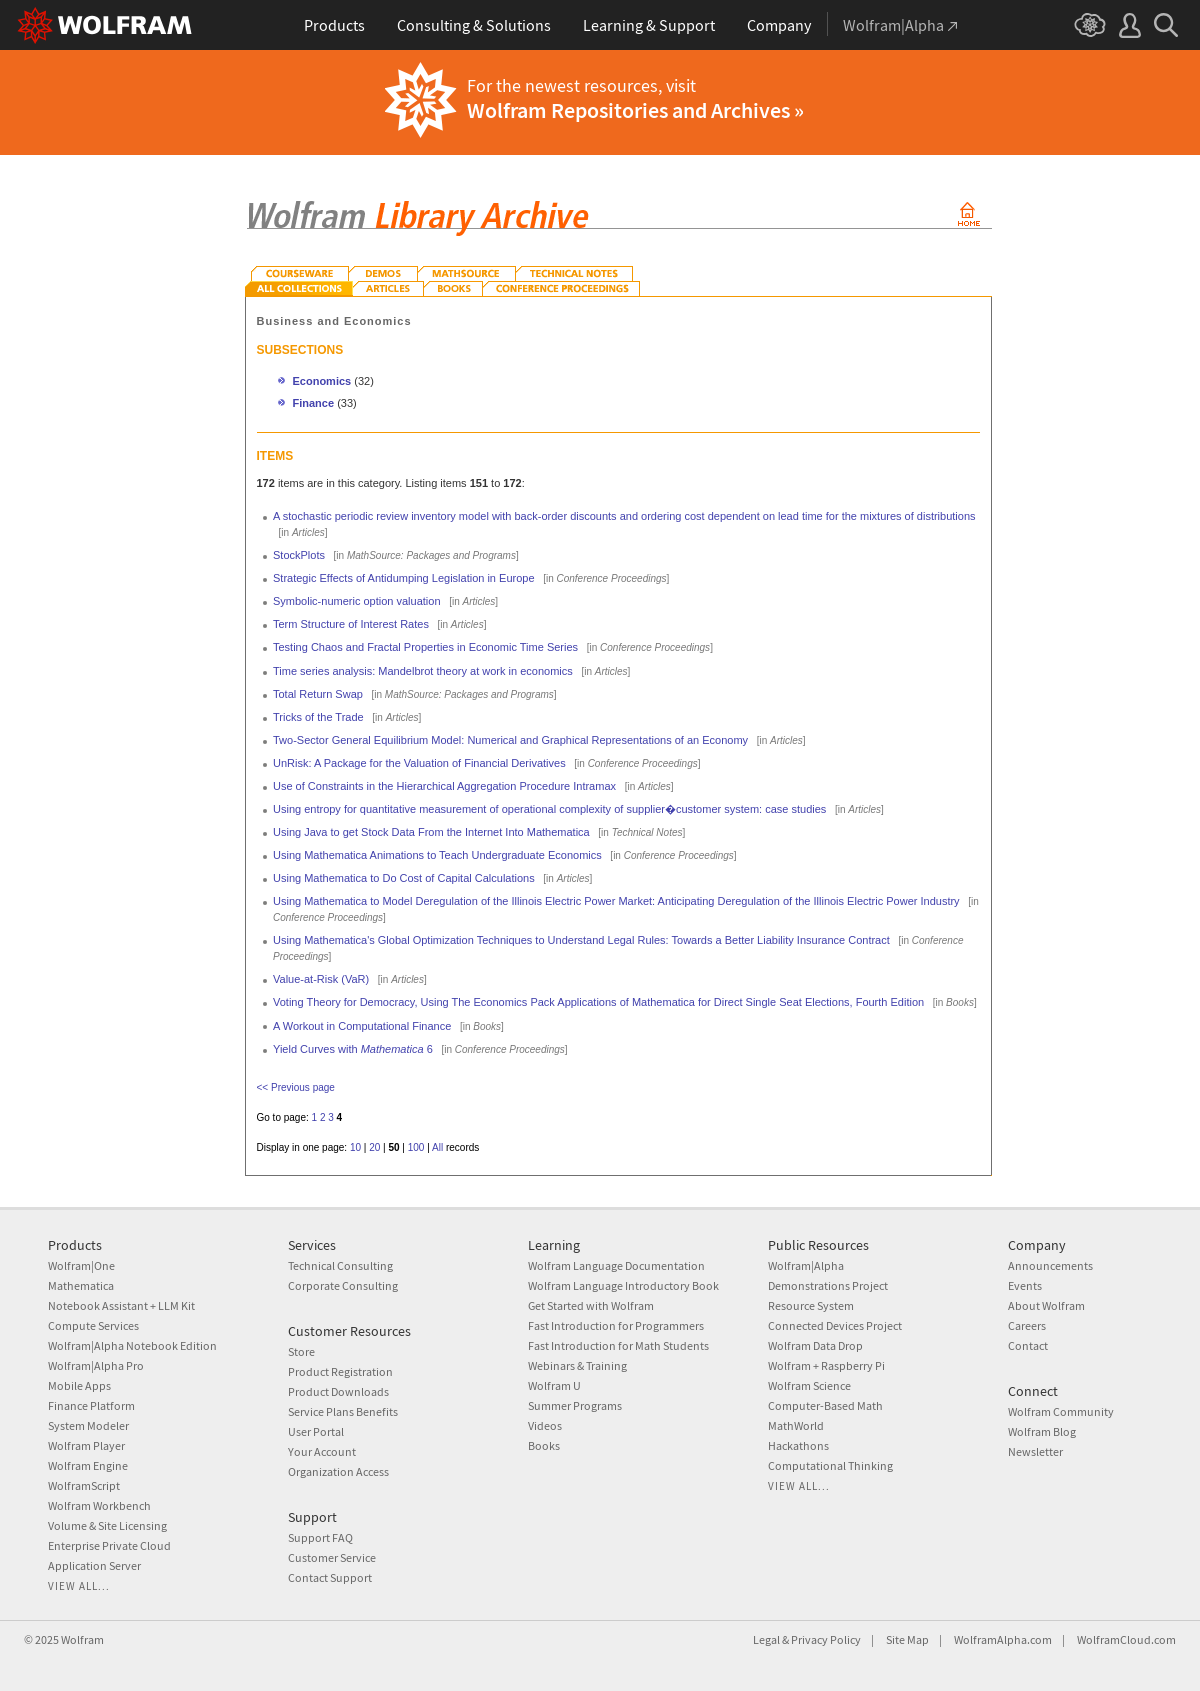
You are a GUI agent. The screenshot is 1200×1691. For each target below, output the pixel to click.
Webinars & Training (577, 1365)
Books (544, 1445)
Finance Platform (91, 1405)
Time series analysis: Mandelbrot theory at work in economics (423, 671)
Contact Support (330, 1577)
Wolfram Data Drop (815, 1345)
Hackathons (798, 1445)
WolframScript (84, 1485)
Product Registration (340, 1371)
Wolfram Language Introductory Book (623, 1285)
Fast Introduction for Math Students (618, 1345)
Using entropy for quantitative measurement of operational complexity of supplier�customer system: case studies (549, 809)
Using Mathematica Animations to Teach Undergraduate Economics (437, 855)
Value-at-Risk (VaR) (321, 979)
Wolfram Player (86, 1445)
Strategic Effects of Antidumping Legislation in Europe (404, 578)
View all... (79, 1586)
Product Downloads (338, 1391)
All (437, 1147)
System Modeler (88, 1425)
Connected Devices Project (835, 1325)
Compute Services (93, 1325)
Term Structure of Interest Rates (351, 624)
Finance (314, 403)
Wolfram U (554, 1385)
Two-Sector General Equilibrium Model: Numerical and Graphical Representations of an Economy (510, 740)
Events (1025, 1285)
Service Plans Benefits (343, 1411)
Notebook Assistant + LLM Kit (121, 1305)
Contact (1028, 1345)
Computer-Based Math (825, 1405)
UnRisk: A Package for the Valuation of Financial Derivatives (419, 763)
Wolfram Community (1061, 1411)
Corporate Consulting (343, 1285)
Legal (766, 1639)
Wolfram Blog (1042, 1431)
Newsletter (1035, 1451)
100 (416, 1147)
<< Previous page (296, 1087)
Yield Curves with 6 (353, 1049)
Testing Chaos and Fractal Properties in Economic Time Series (425, 647)
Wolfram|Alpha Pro (96, 1365)
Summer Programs (575, 1405)
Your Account (322, 1451)
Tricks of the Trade (318, 717)
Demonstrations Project (828, 1285)
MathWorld (796, 1425)
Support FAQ (320, 1537)
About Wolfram (1046, 1305)
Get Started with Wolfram (591, 1305)
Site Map (907, 1639)
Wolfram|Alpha (806, 1265)
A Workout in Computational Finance (362, 1026)
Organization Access (338, 1471)
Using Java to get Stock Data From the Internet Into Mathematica (431, 832)
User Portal (316, 1431)
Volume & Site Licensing (107, 1525)
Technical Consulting (340, 1265)
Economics (322, 381)
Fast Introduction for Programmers (616, 1325)
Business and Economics (334, 321)
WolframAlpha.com (1003, 1639)
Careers (1027, 1325)
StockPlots (299, 555)
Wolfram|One (81, 1265)
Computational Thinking (830, 1465)
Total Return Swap (318, 694)
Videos (545, 1425)
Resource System (811, 1305)
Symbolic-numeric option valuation (357, 601)
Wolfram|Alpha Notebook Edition (132, 1345)
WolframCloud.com (1126, 1639)
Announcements (1050, 1265)
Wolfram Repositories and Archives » (635, 110)
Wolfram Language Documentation (616, 1265)
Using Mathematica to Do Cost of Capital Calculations (404, 878)
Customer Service (332, 1557)
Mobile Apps (79, 1385)
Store (301, 1351)
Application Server (94, 1565)
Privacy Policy (826, 1639)
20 (374, 1147)
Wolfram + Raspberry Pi (826, 1365)
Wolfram (82, 1639)
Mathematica (81, 1285)
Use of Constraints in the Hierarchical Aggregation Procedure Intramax (444, 786)
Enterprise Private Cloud (109, 1545)
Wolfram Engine (88, 1465)
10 (355, 1147)
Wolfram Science (809, 1385)
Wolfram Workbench (99, 1505)
